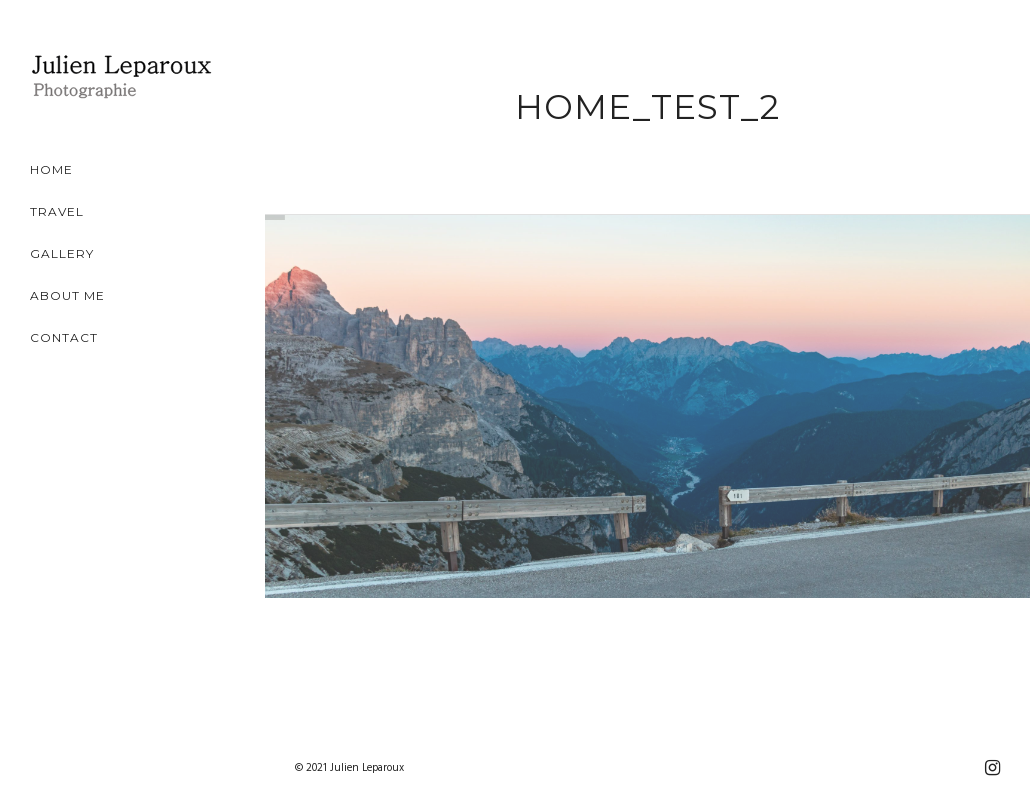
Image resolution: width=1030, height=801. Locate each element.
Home (51, 169)
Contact (64, 337)
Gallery (62, 253)
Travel (57, 211)
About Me (67, 295)
